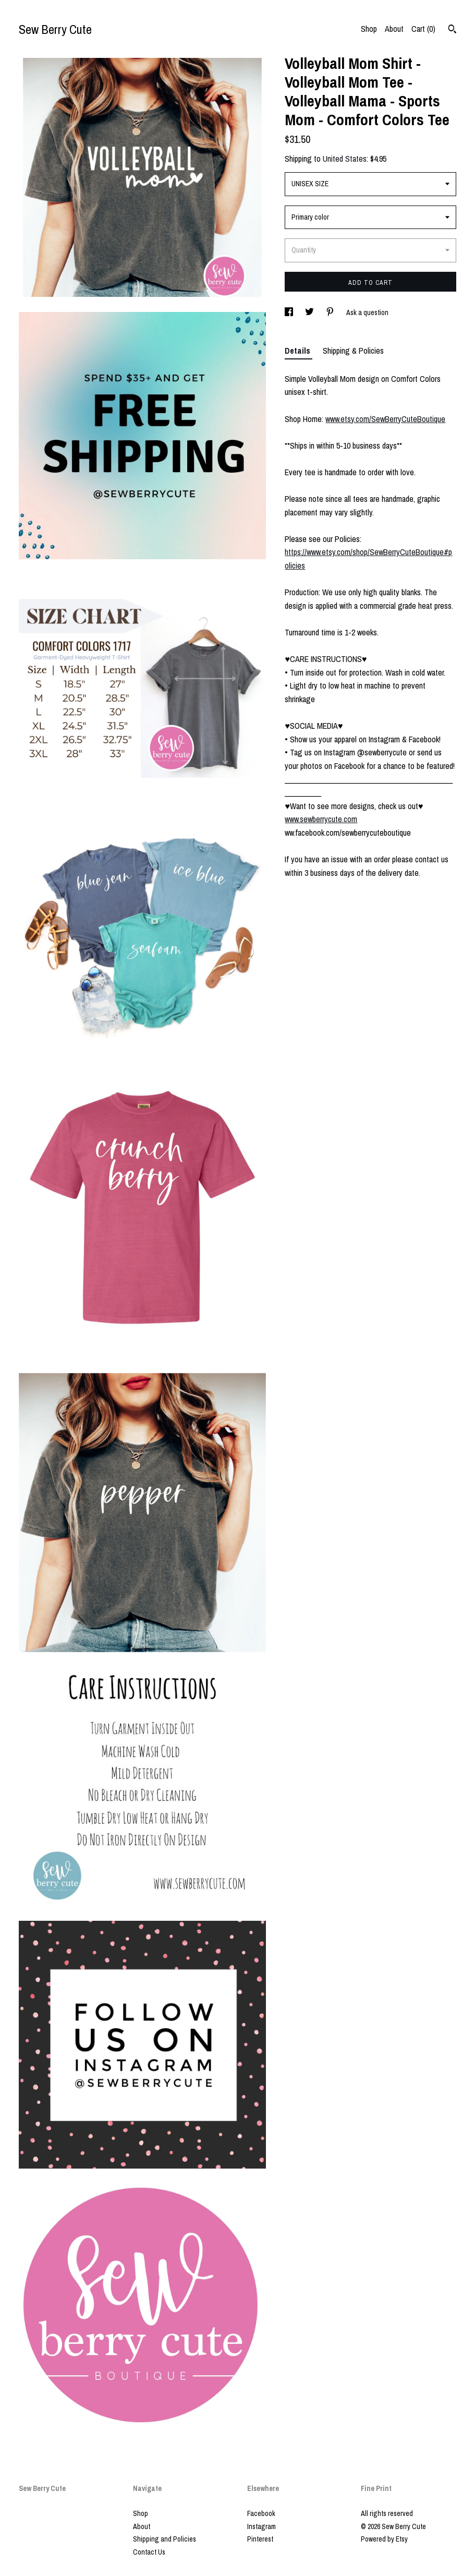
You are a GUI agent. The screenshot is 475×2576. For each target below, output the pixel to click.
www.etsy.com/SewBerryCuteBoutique (385, 419)
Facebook (261, 2513)
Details (298, 350)
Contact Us (149, 2552)
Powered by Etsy (384, 2539)
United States (345, 158)
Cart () (423, 28)
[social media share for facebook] (290, 312)
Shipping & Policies (353, 350)
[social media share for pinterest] (331, 312)
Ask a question (367, 312)
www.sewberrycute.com (321, 819)
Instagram (261, 2526)
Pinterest (260, 2539)
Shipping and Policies (164, 2539)
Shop (369, 28)
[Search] (452, 30)
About (394, 28)
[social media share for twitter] (310, 312)
